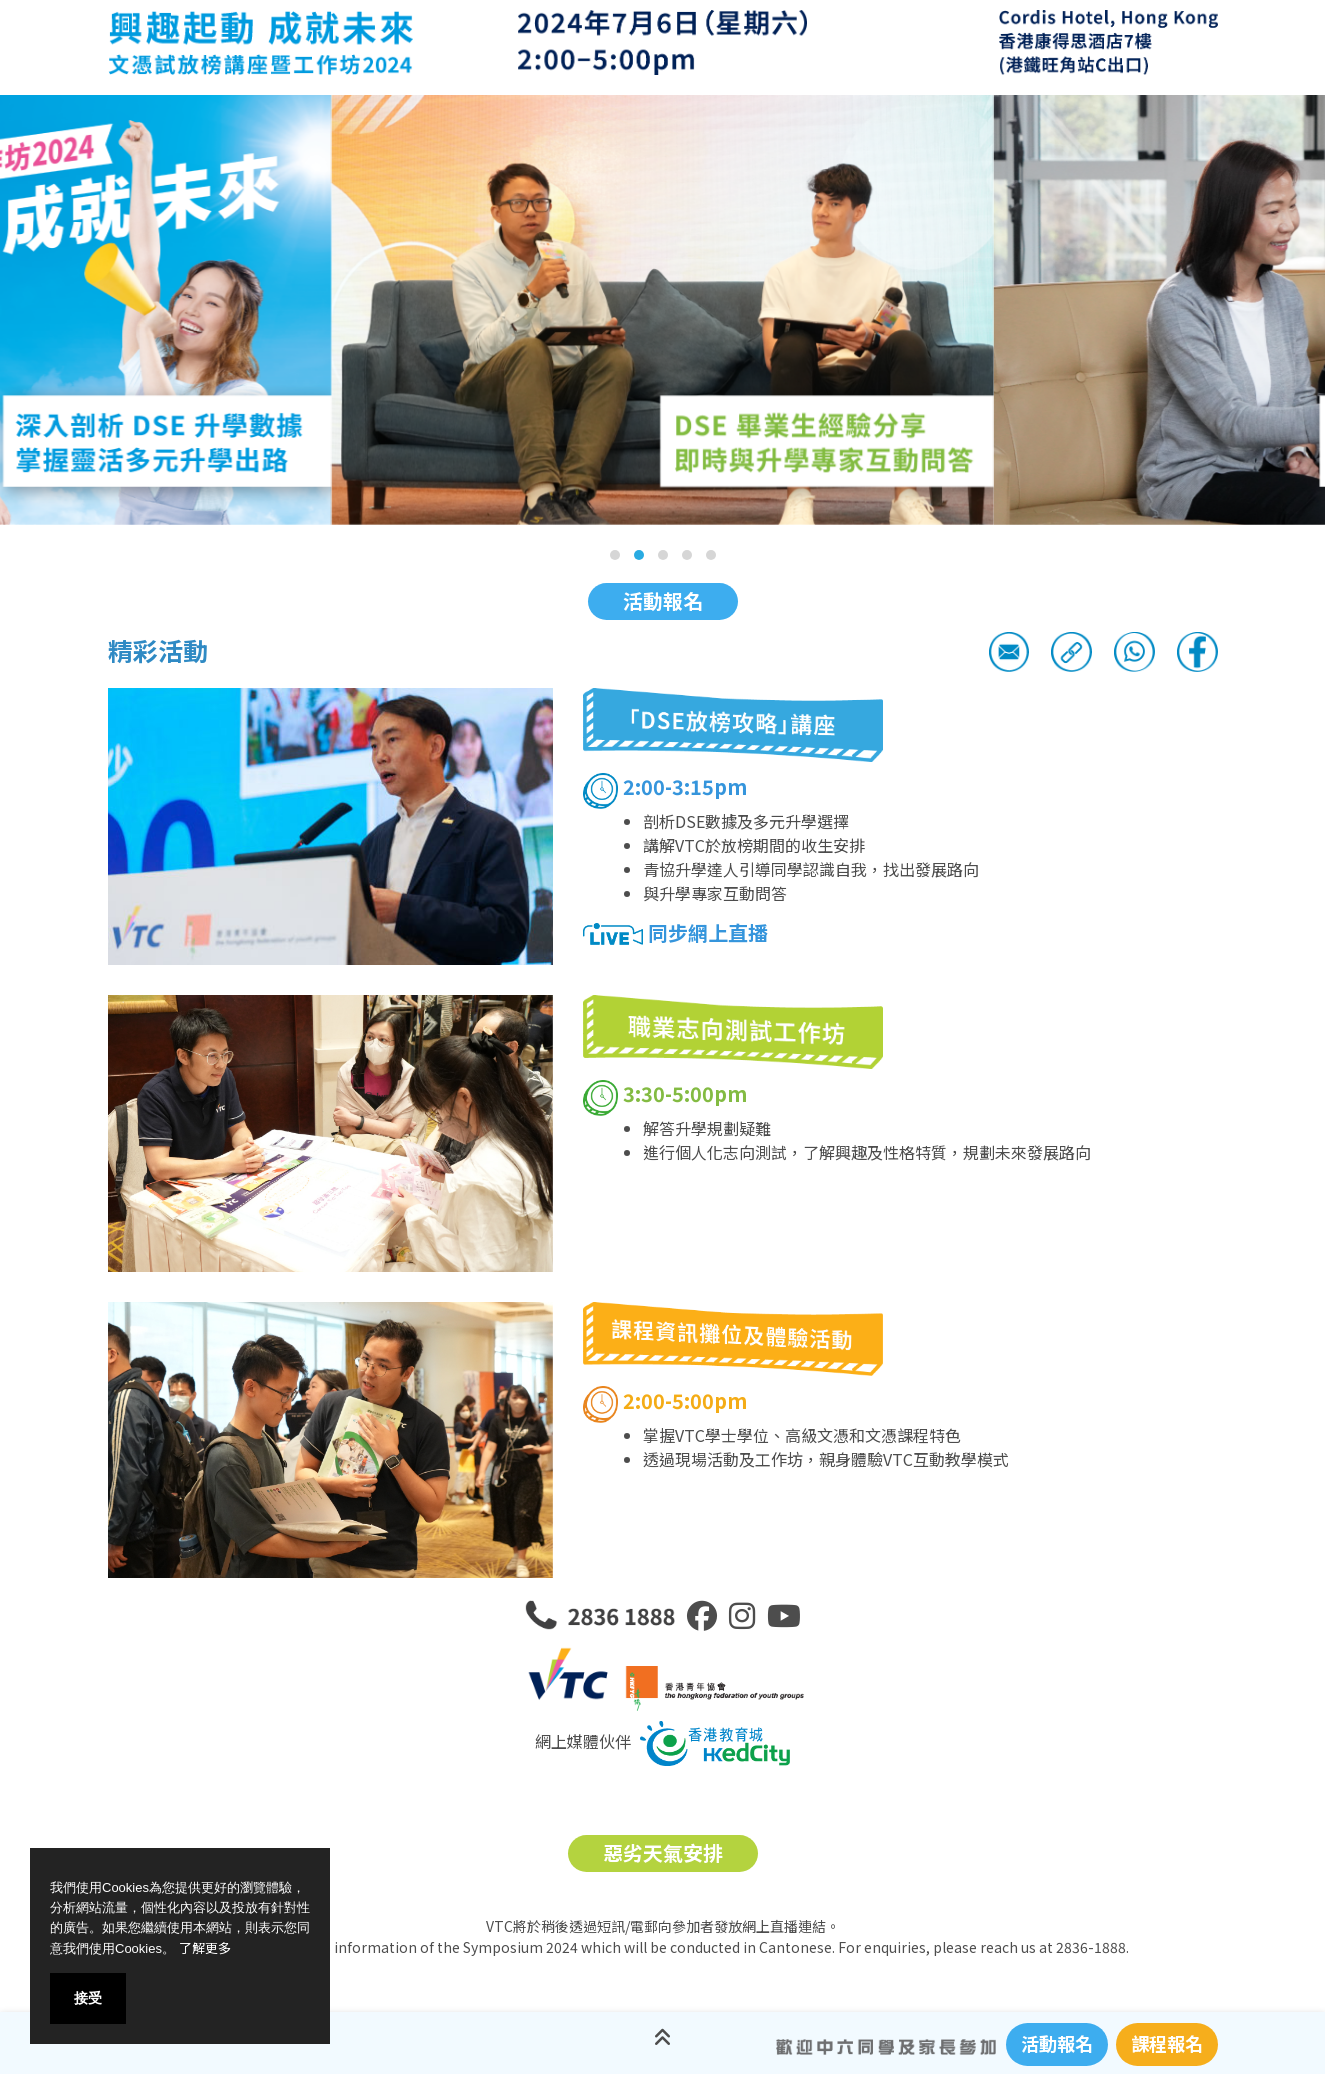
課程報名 (1167, 2043)
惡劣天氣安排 (663, 1852)
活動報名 (663, 600)
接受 (88, 1998)
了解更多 (205, 1947)
